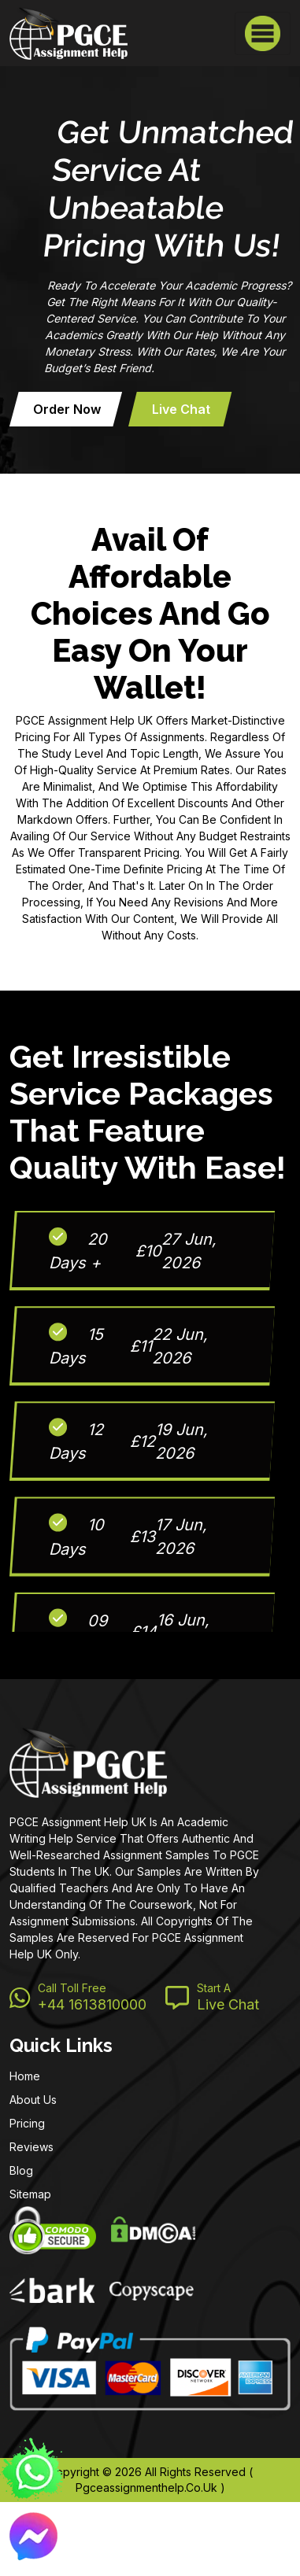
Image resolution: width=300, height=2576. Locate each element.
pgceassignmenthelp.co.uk (146, 2487)
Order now (67, 409)
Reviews (31, 2146)
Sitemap (30, 2194)
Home (24, 2076)
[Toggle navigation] (263, 33)
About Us (33, 2099)
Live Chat (181, 409)
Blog (21, 2170)
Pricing (27, 2123)
